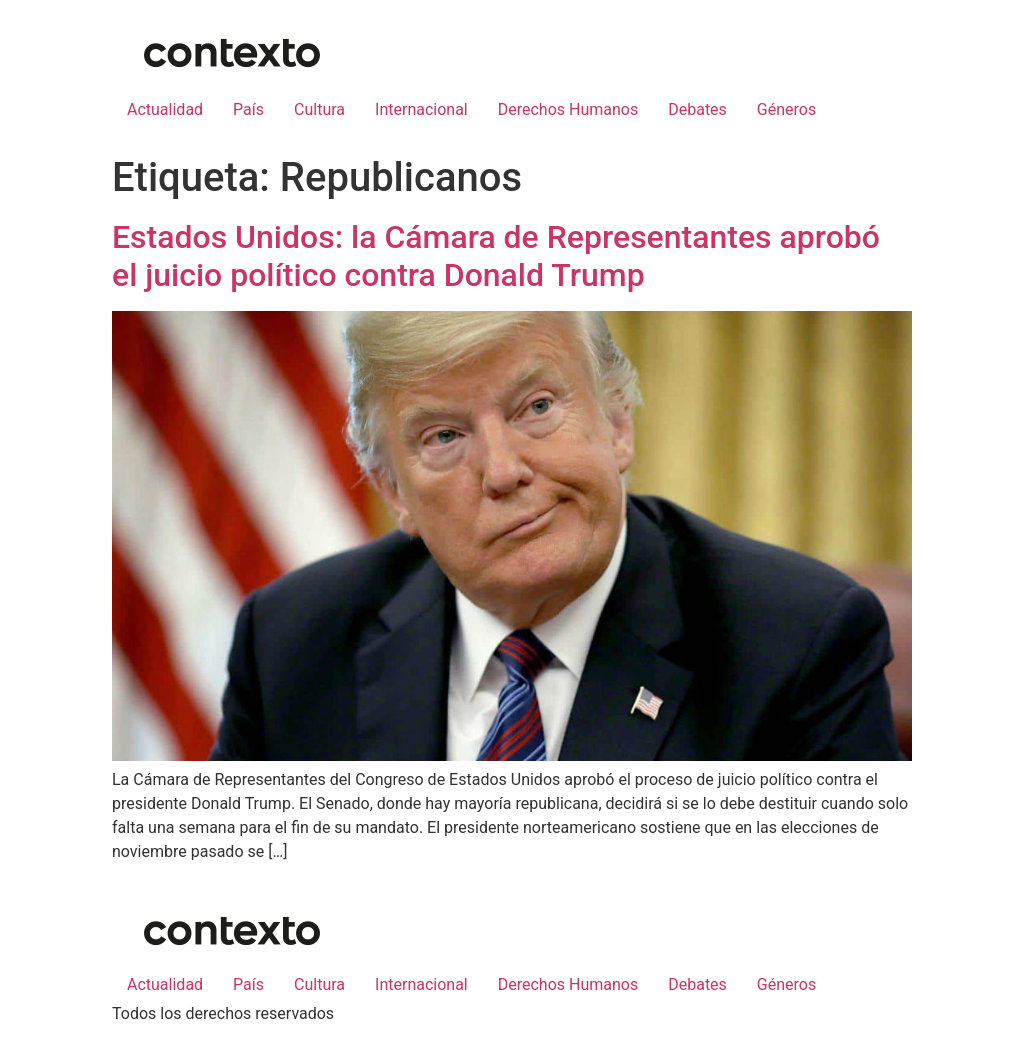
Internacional (421, 109)
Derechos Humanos (568, 109)
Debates (697, 109)
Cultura (319, 109)
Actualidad (165, 109)
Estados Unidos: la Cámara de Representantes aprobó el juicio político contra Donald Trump (496, 256)
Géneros (786, 109)
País (248, 109)
